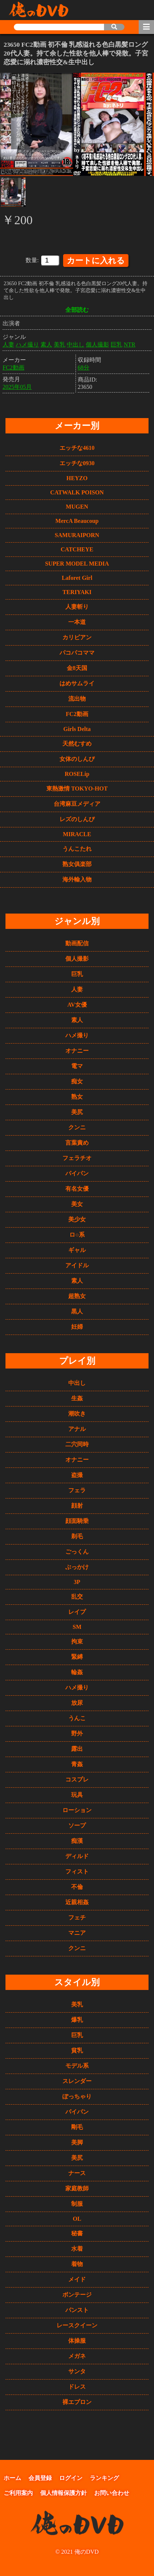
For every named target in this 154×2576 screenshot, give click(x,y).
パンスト (77, 2308)
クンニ (77, 1126)
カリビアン (77, 636)
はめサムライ (77, 682)
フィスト (77, 1870)
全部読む (77, 308)
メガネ (77, 2354)
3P (77, 1580)
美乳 (59, 343)
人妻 (8, 343)
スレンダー (77, 2079)
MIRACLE (77, 833)
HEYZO (77, 477)
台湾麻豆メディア (77, 802)
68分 (83, 366)
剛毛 (77, 2125)
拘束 (77, 1640)
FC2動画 (13, 366)
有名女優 (77, 1187)
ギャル (77, 1248)
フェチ (77, 1916)
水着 (77, 2247)
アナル (77, 1427)
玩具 (77, 1793)
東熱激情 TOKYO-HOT (77, 787)
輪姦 (77, 1670)
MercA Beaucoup (77, 519)
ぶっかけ (77, 1565)
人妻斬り (77, 605)
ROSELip (77, 772)
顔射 (77, 1504)
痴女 (77, 1080)
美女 (77, 1202)
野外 (77, 1732)
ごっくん (77, 1550)
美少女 (77, 1218)
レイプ (77, 1610)
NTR (129, 343)
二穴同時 (77, 1442)
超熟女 (77, 1294)
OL (77, 2217)
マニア (77, 1931)
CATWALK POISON (77, 491)
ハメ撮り (27, 343)
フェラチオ (77, 1156)
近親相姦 (77, 1900)
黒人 (77, 1310)
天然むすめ (77, 742)
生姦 (77, 1396)
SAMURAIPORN (77, 534)
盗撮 (77, 1473)
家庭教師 (77, 2186)
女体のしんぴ (77, 757)
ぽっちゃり (77, 2094)
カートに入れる (96, 259)
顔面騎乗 (77, 1519)
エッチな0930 (77, 462)
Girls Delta (77, 727)
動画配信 (77, 942)
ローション (77, 1808)
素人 (46, 343)
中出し (75, 343)
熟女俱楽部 (77, 863)
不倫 (77, 1885)
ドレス (77, 2385)
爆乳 (77, 2018)
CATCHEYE (77, 548)
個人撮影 (97, 343)
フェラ (77, 1488)
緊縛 (77, 1655)
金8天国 (77, 666)
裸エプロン (77, 2400)
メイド (77, 2277)
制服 (77, 2202)
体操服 (77, 2339)
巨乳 (116, 343)
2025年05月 (17, 385)
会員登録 (40, 2476)
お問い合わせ (111, 2491)
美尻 (77, 1110)
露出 (77, 1747)
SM (77, 1625)
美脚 (77, 2140)
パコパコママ (77, 651)
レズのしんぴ (77, 818)
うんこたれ (77, 847)
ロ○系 (77, 1233)
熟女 (77, 1095)
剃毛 (77, 1534)
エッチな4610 (77, 446)
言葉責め (77, 1141)
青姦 (77, 1762)
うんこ (77, 1716)
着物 (77, 2262)
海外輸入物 (77, 878)
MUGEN (77, 505)
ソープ (77, 1824)
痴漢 (77, 1839)
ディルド (77, 1854)
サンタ (77, 2369)
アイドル (77, 1264)
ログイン (70, 2476)
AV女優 (76, 1003)
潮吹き (77, 1412)
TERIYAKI (76, 590)
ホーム (12, 2476)
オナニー (77, 1049)
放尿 (77, 1701)
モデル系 (77, 2064)
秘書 (77, 2231)
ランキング (104, 2476)
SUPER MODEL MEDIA (77, 562)
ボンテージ (77, 2293)
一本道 (77, 620)
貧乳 (77, 2048)
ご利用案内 (18, 2491)
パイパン (77, 1172)
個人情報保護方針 (63, 2491)
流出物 (77, 697)
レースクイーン (77, 2323)
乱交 (77, 1595)
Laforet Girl (77, 576)
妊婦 (77, 1325)
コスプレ (77, 1778)
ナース (77, 2171)
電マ (77, 1064)
